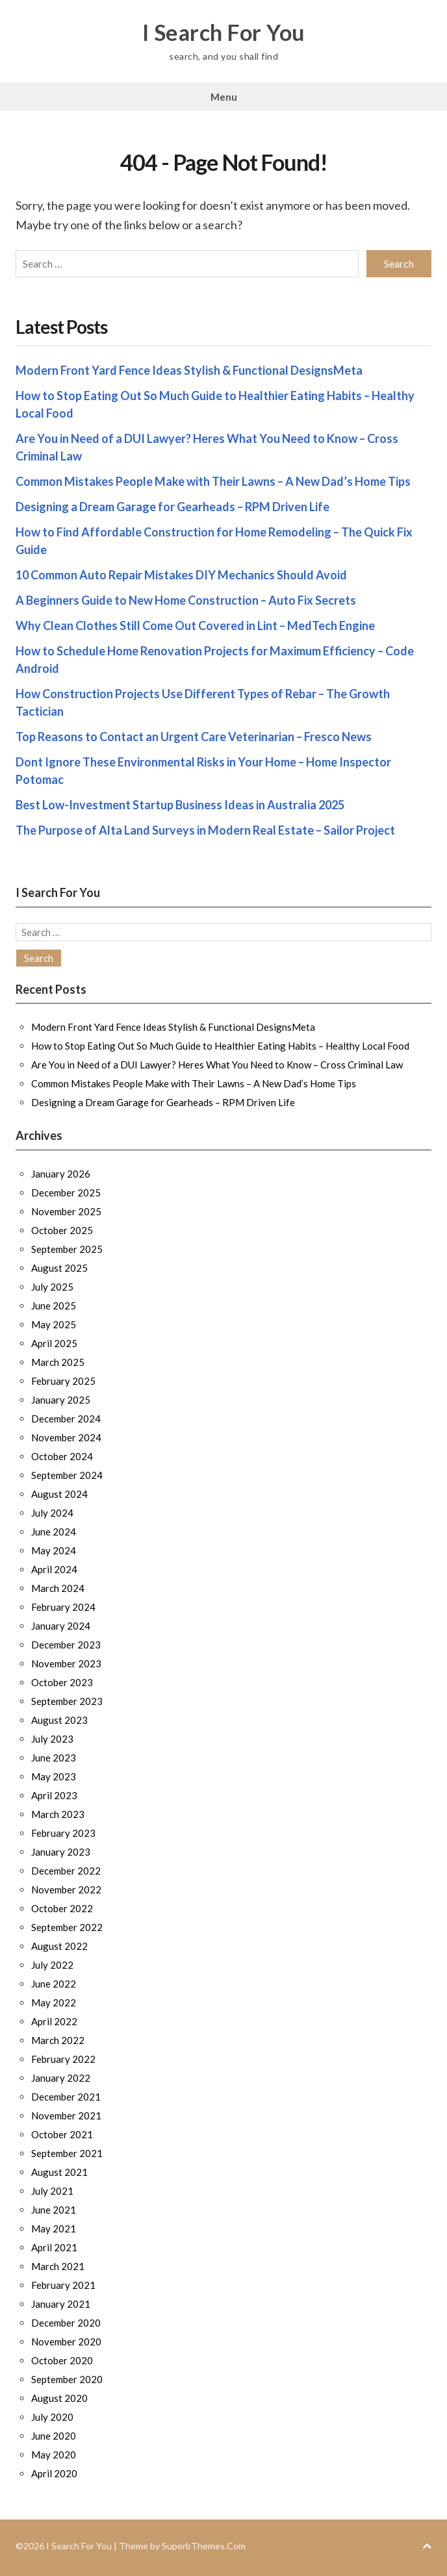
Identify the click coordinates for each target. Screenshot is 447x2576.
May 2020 (53, 2454)
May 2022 (53, 2002)
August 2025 (59, 1268)
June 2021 (53, 2210)
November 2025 (66, 1211)
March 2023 (57, 1814)
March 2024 (57, 1588)
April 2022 (54, 2021)
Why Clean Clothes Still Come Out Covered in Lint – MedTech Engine (195, 625)
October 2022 (62, 1908)
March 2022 (57, 2040)
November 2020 (66, 2341)
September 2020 (67, 2379)
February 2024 (63, 1607)
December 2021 (66, 2096)
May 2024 (53, 1550)
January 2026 (60, 1174)
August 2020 (59, 2398)
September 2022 (67, 1927)
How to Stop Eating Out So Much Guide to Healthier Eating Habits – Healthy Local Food (220, 1046)
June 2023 (53, 1757)
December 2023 (66, 1644)
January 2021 (60, 2304)
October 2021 (62, 2134)
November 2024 (66, 1437)
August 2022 (59, 1946)
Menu (224, 97)
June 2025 (53, 1305)
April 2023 (54, 1795)
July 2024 (52, 1513)
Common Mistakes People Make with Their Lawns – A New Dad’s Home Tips (213, 481)
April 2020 (54, 2473)
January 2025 (60, 1400)
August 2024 (59, 1494)
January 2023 (60, 1852)
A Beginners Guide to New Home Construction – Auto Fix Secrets (186, 600)
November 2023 (66, 1663)
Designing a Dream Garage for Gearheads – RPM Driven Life (172, 506)
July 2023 (52, 1739)
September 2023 (67, 1701)
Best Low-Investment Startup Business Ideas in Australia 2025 (180, 805)
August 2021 (59, 2172)
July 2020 (52, 2417)
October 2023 (62, 1682)
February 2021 (63, 2285)
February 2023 (63, 1833)
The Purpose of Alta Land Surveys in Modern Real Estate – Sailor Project (205, 830)
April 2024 (54, 1569)
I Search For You (223, 32)
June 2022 (53, 1983)
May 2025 (53, 1324)
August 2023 (59, 1720)
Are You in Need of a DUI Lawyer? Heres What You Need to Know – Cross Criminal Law (217, 1064)
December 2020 (66, 2323)
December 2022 (66, 1870)
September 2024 (67, 1475)
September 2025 (67, 1249)
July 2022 (52, 1965)
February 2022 (63, 2059)
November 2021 (66, 2115)
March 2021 (57, 2266)
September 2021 (67, 2153)
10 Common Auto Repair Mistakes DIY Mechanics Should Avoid (181, 575)
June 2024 (53, 1531)
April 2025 (54, 1343)
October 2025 (62, 1230)
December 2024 (66, 1418)
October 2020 (62, 2360)
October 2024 (62, 1456)
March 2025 (57, 1362)
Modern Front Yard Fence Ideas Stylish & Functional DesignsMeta (189, 370)
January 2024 (60, 1626)
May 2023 (53, 1776)
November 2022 (66, 1889)
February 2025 (63, 1381)
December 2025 (66, 1192)
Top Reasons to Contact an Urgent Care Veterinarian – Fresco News (194, 736)
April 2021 (54, 2247)
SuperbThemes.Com (204, 2545)
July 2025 (52, 1287)
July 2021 (52, 2191)
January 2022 (60, 2078)
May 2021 (53, 2228)
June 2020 (53, 2436)
